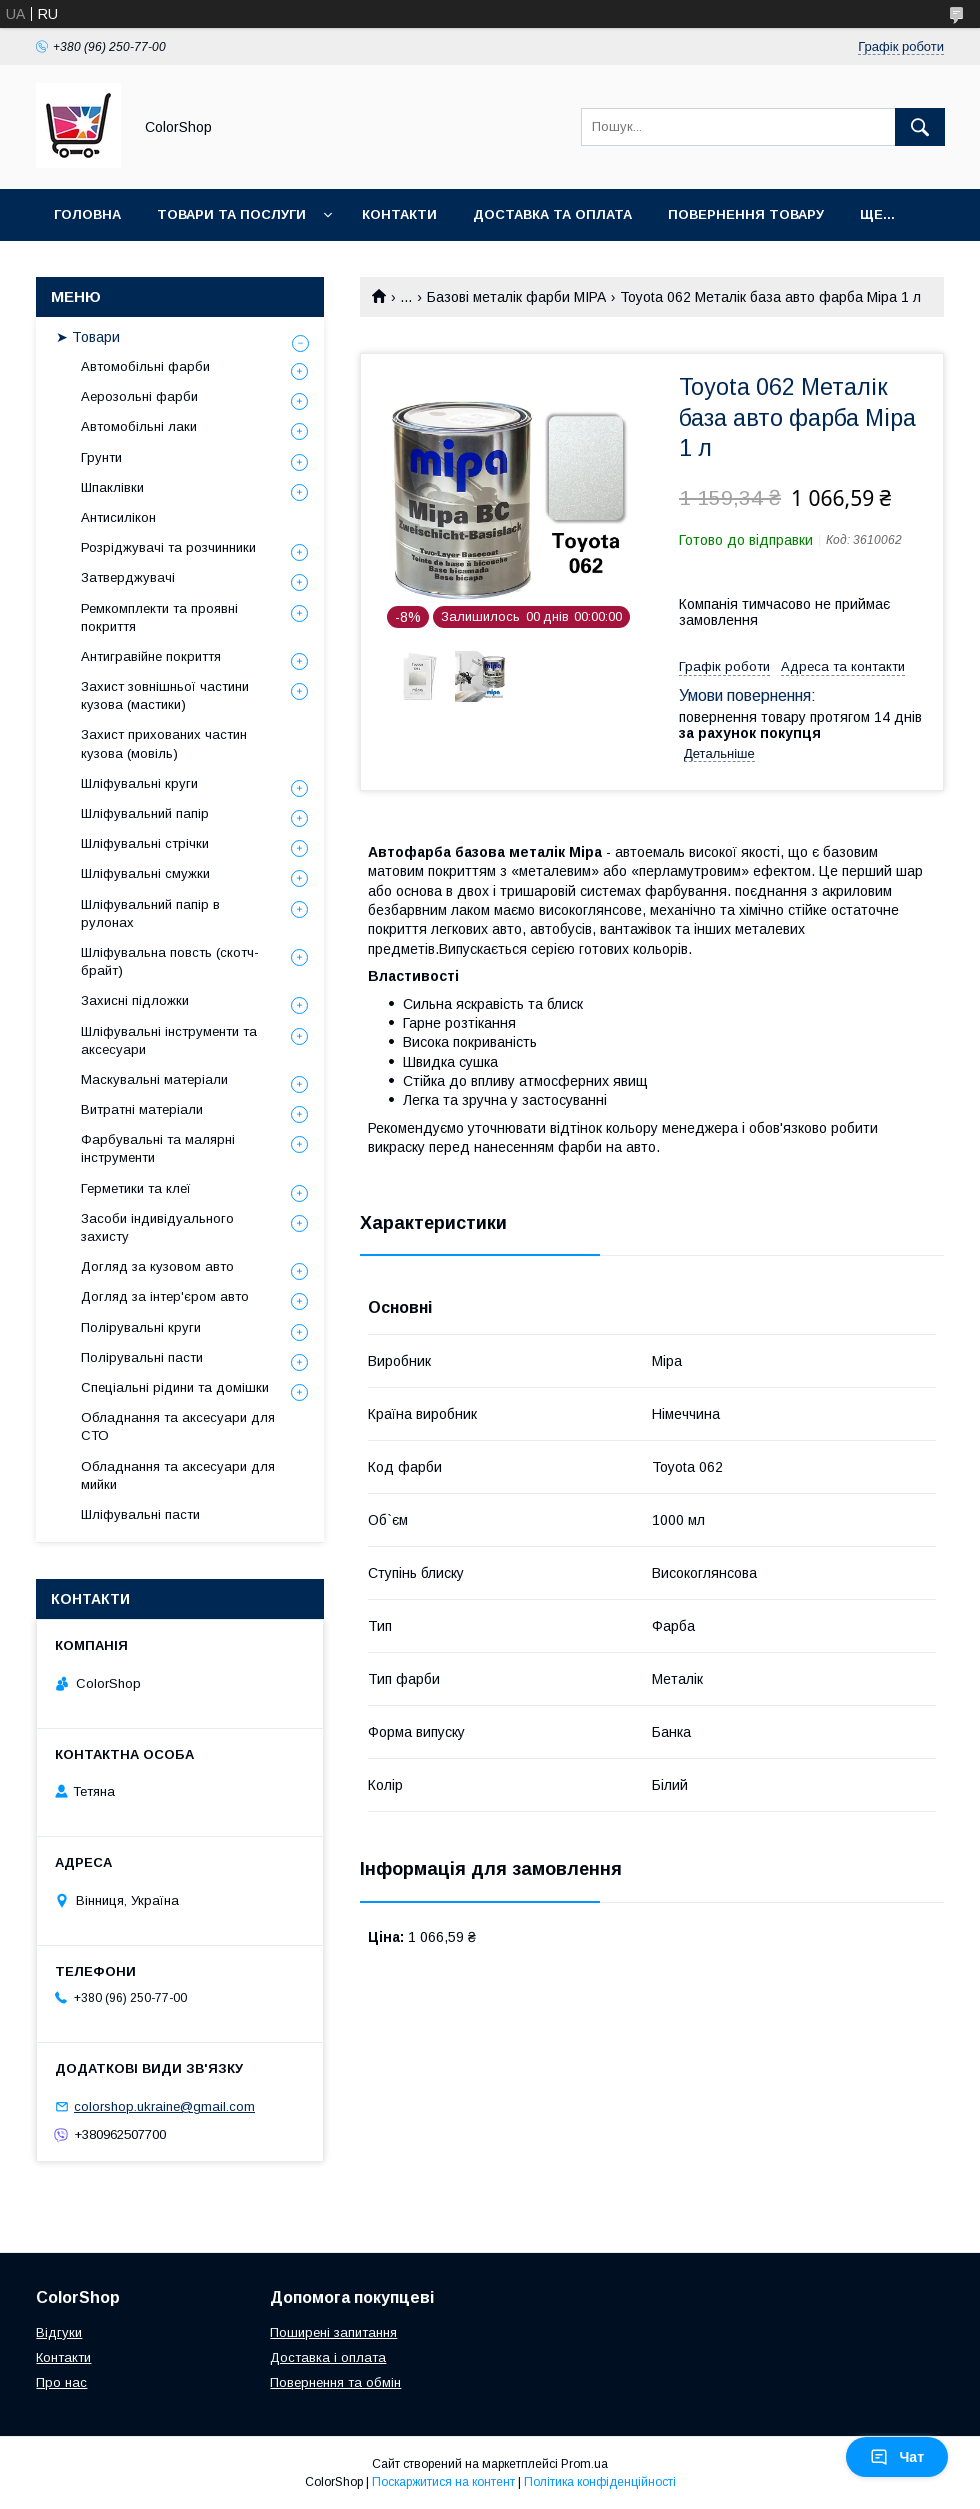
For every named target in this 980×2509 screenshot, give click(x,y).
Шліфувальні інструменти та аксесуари (169, 1040)
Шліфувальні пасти (140, 1514)
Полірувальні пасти (142, 1357)
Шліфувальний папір (145, 813)
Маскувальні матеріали (154, 1079)
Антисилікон (118, 517)
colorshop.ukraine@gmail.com (164, 2106)
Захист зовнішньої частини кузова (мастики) (165, 695)
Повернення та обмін (335, 2382)
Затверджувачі (128, 577)
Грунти (101, 457)
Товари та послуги (231, 214)
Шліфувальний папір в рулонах (150, 913)
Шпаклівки (112, 487)
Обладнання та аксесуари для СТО (178, 1426)
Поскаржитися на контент (443, 2482)
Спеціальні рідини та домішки (175, 1387)
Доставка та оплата (552, 214)
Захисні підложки (135, 1000)
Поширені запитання (333, 2332)
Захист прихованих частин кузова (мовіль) (164, 743)
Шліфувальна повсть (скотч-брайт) (170, 961)
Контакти (399, 214)
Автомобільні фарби (145, 366)
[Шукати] (920, 127)
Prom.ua (584, 2464)
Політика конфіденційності (600, 2482)
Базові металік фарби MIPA (516, 297)
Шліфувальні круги (139, 783)
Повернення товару (746, 214)
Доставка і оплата (328, 2357)
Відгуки (59, 2332)
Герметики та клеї (136, 1188)
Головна (87, 214)
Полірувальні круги (141, 1327)
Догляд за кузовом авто (157, 1266)
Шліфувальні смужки (145, 873)
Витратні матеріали (142, 1109)
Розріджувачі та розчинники (168, 547)
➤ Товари (88, 337)
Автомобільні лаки (139, 426)
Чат (897, 2457)
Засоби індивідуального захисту (157, 1227)
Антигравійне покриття (151, 656)
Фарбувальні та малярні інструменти (158, 1148)
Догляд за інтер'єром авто (165, 1296)
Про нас (61, 2382)
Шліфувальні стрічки (145, 843)
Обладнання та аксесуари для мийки (178, 1475)
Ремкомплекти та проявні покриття (159, 617)
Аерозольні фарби (139, 396)
